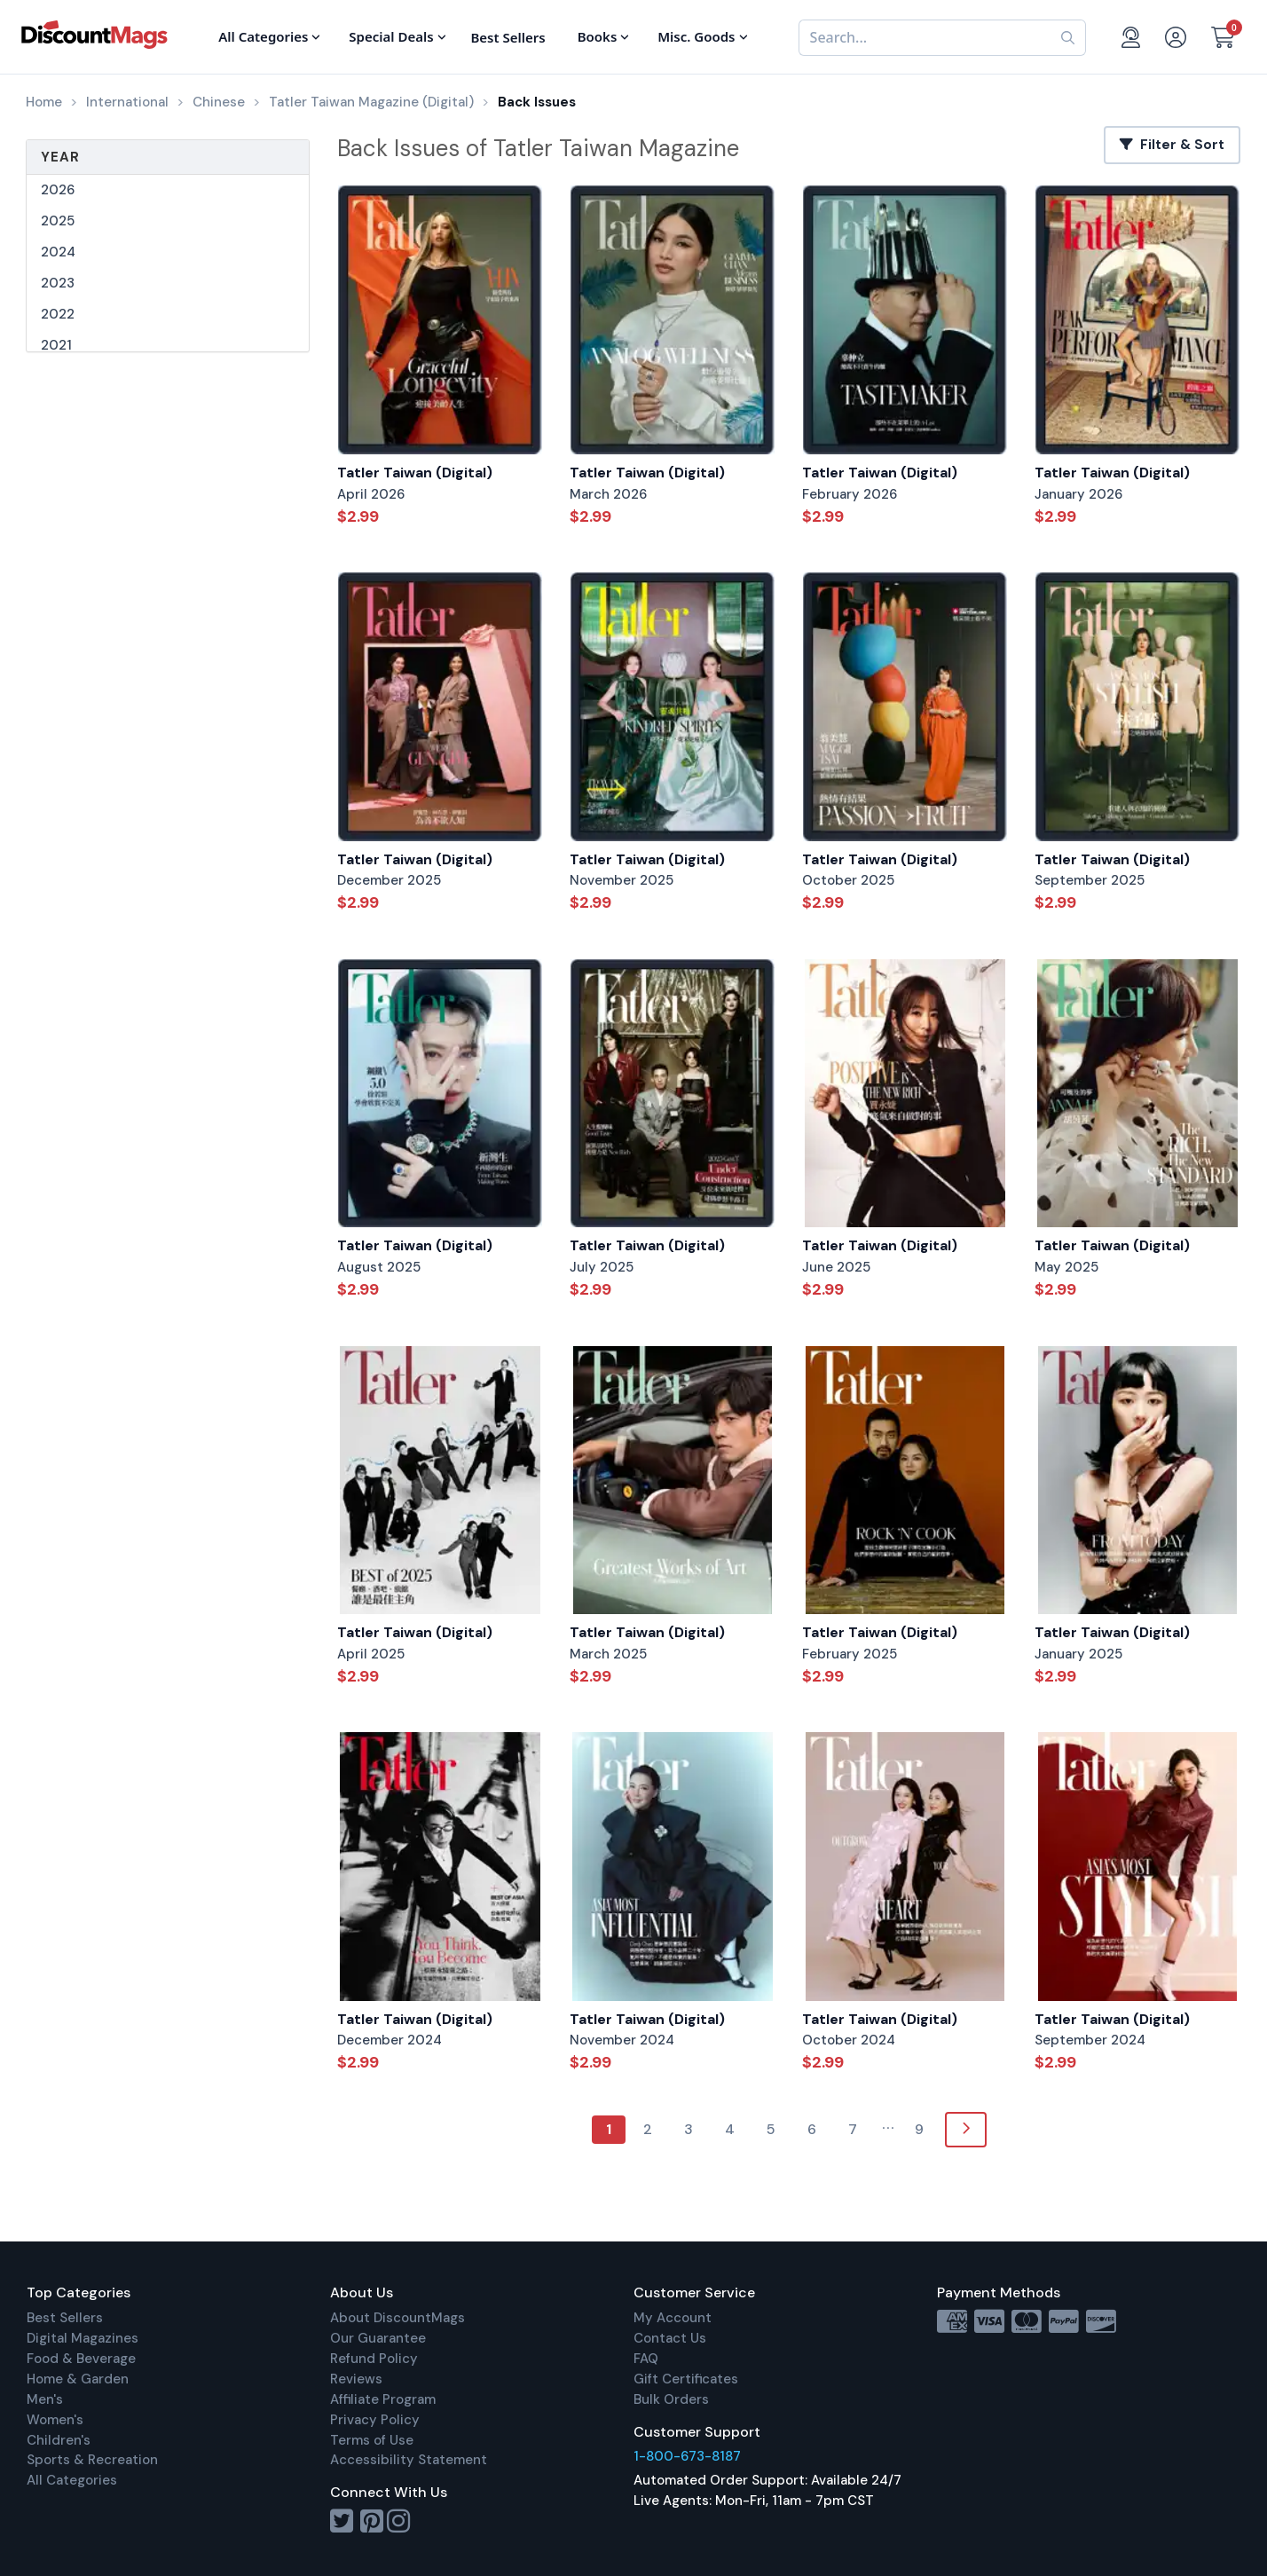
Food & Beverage (81, 2358)
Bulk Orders (671, 2399)
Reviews (356, 2379)
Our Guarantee (378, 2338)
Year (60, 157)
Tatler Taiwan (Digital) (414, 472)
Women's (55, 2420)
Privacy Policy (375, 2420)
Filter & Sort (1172, 145)
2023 (58, 283)
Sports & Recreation (92, 2460)
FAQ (646, 2358)
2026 (58, 190)
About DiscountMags (397, 2318)
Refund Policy (374, 2358)
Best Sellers (65, 2318)
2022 (58, 314)
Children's (58, 2440)
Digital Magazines (82, 2338)
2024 (58, 252)
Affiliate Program (383, 2399)
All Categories (72, 2480)
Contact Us (670, 2338)
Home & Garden (78, 2379)
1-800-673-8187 (687, 2456)
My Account (673, 2318)
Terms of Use (371, 2440)
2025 (58, 221)
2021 (56, 345)
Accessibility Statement (408, 2460)
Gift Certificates (686, 2379)
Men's (45, 2399)
